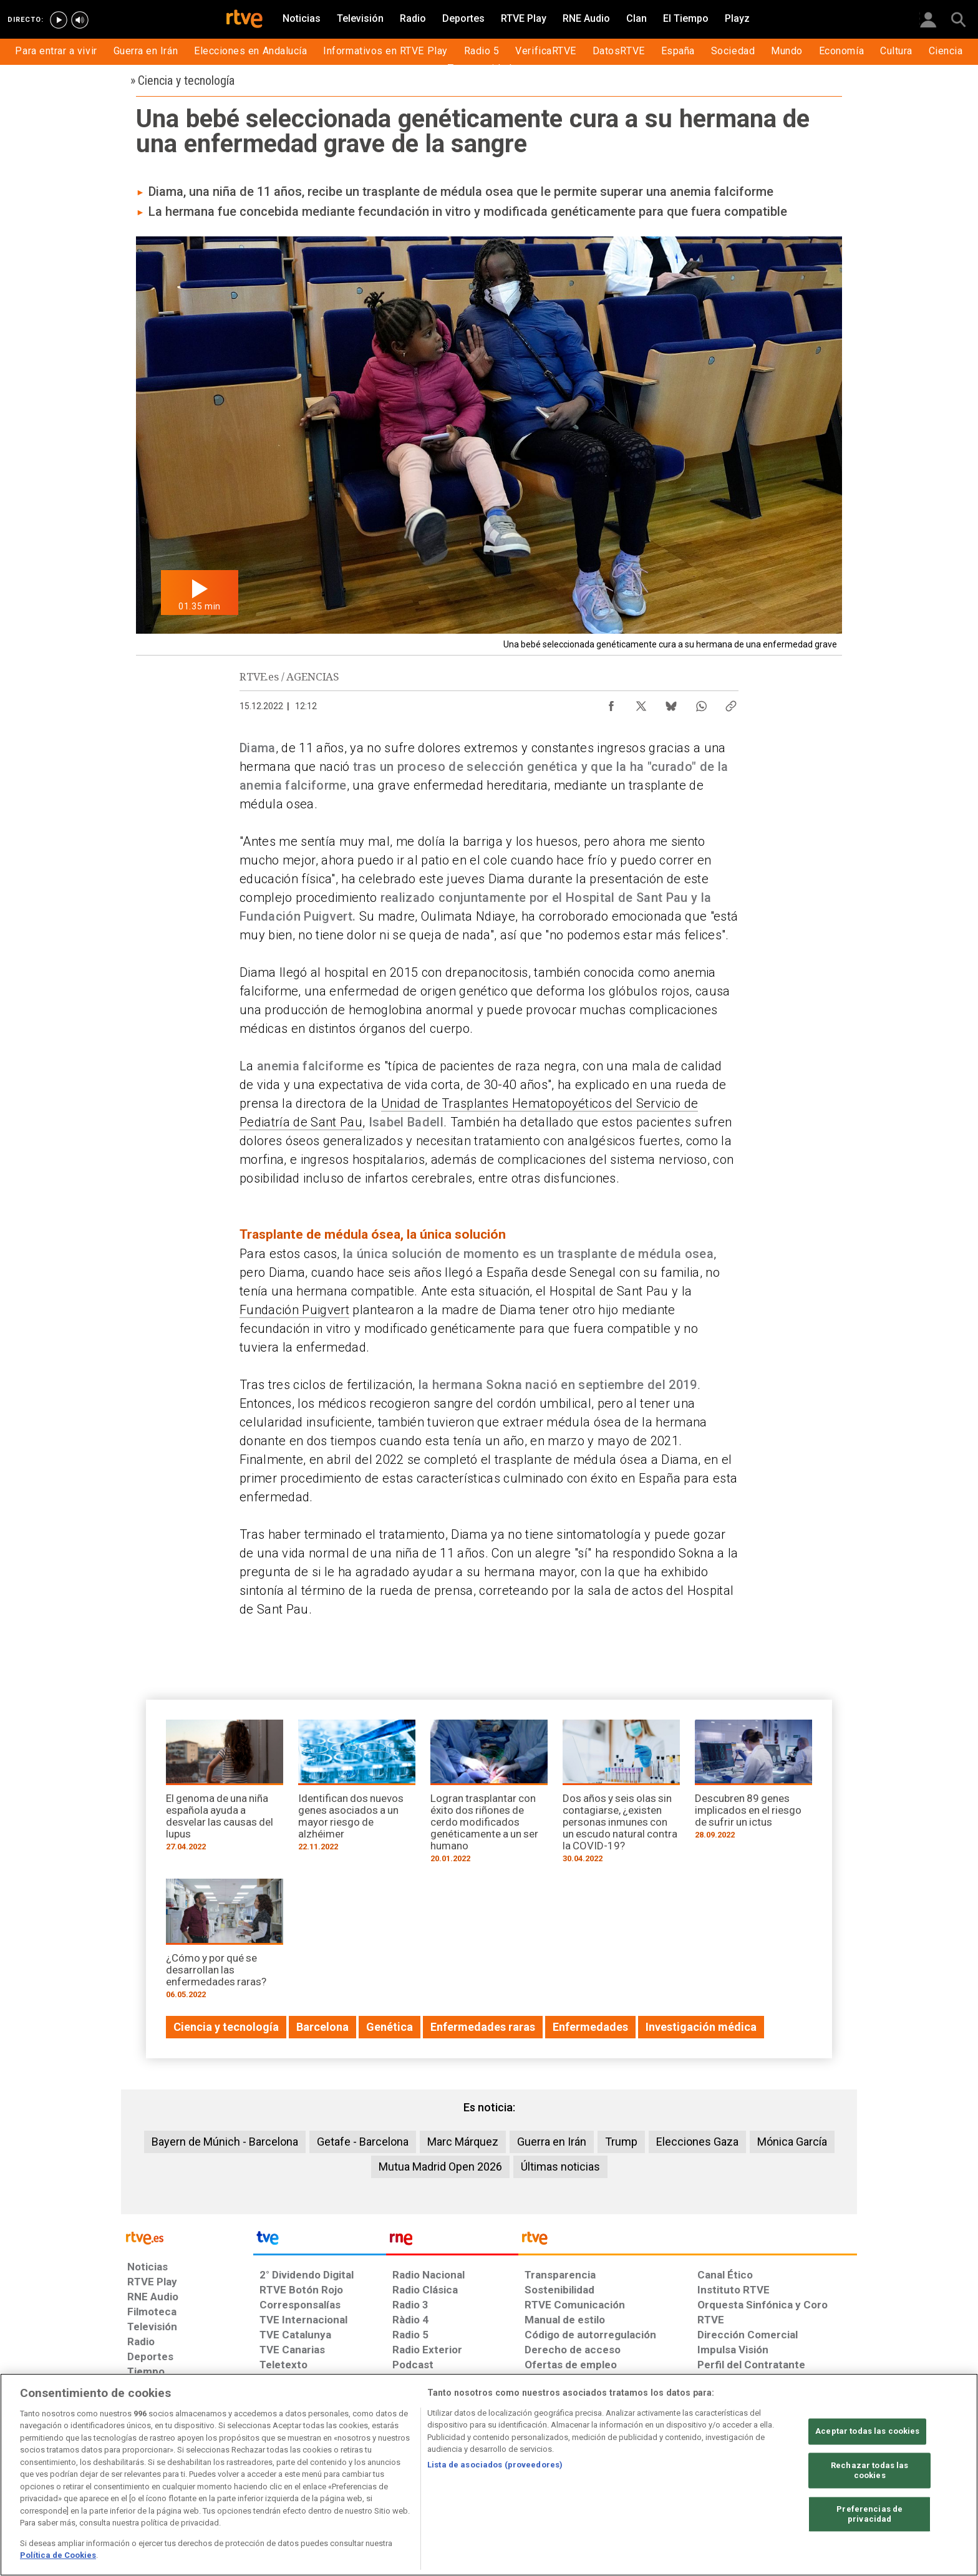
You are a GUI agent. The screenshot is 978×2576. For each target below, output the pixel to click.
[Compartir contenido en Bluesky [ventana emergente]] (671, 703)
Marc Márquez (462, 2141)
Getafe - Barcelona (363, 2141)
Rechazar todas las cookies (869, 2471)
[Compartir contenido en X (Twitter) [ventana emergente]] (641, 703)
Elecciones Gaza (697, 2141)
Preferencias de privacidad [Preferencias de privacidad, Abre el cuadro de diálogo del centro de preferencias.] (869, 2514)
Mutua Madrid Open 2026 (440, 2166)
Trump (621, 2141)
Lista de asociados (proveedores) (495, 2464)
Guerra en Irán (551, 2141)
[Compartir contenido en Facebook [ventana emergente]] (611, 703)
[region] (489, 2474)
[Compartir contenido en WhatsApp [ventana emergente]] (701, 703)
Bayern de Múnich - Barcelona (225, 2141)
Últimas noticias (560, 2166)
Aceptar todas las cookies (867, 2431)
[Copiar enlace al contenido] (731, 703)
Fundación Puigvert (294, 1309)
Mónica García (792, 2141)
